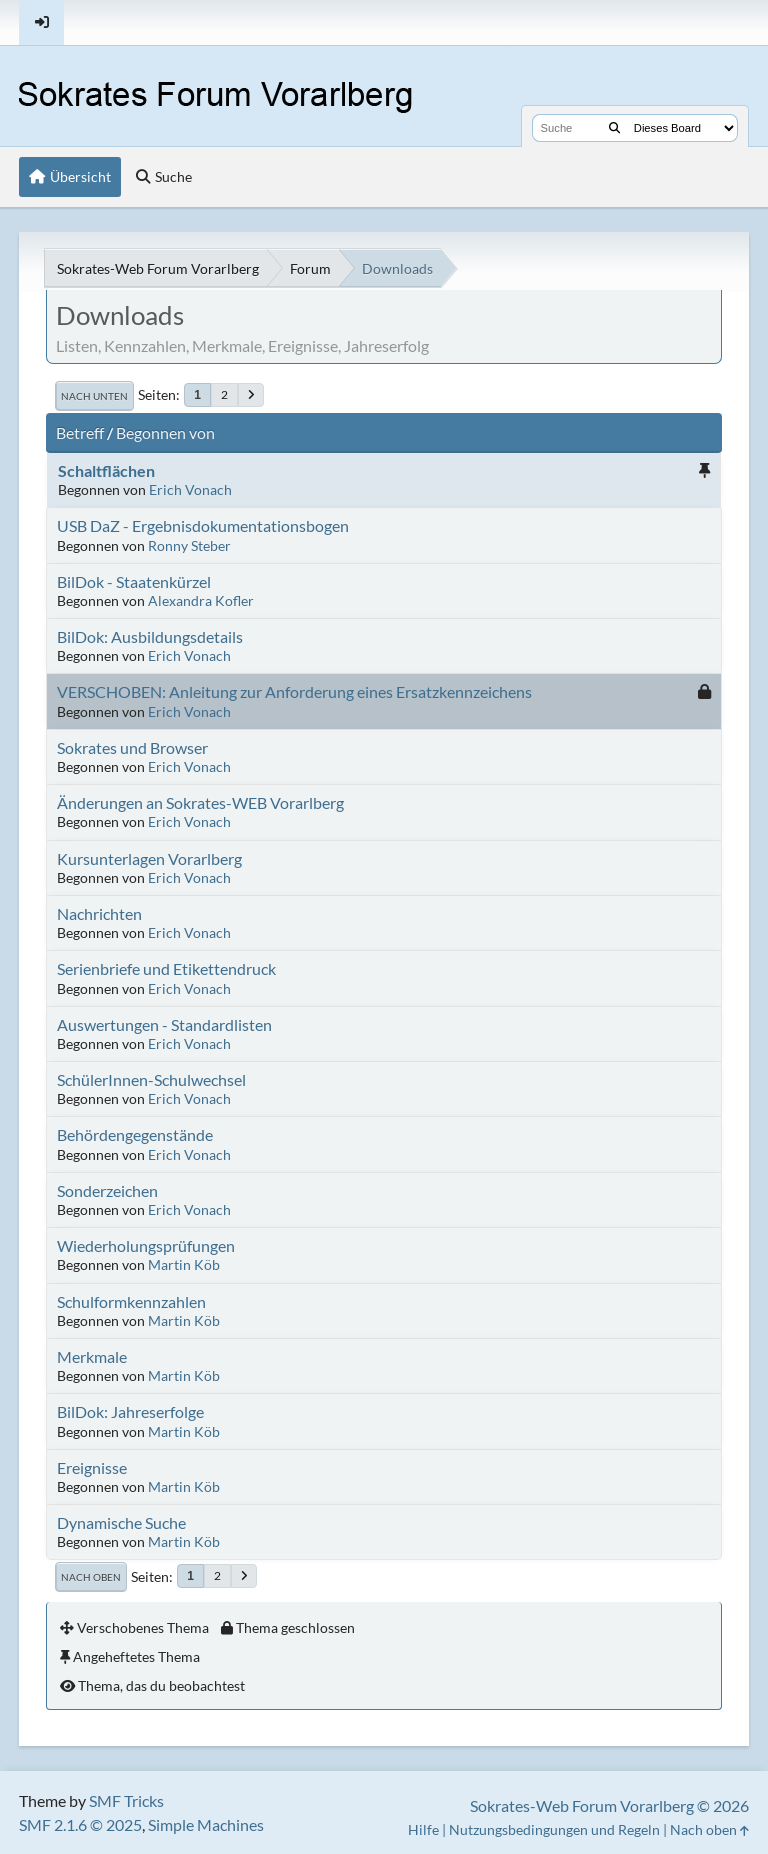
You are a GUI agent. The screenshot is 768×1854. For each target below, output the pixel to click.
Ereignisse (92, 1467)
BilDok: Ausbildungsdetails (150, 636)
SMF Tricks (126, 1800)
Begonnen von (165, 432)
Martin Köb (184, 1264)
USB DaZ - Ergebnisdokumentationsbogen (203, 525)
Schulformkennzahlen (131, 1301)
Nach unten (94, 396)
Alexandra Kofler (201, 600)
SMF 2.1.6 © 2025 (80, 1824)
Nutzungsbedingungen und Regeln (554, 1829)
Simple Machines (206, 1824)
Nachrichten (99, 913)
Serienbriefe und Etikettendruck (166, 968)
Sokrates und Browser (132, 747)
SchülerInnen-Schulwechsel (151, 1079)
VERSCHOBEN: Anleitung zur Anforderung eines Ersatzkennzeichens (294, 691)
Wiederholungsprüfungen (146, 1245)
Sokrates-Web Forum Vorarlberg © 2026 (609, 1805)
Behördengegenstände (135, 1134)
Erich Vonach (190, 489)
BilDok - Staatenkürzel (134, 581)
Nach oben (91, 1577)
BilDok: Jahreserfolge (130, 1411)
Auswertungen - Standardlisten (164, 1024)
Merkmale (92, 1356)
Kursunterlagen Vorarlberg (149, 858)
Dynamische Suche (121, 1522)
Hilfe (423, 1829)
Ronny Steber (189, 545)
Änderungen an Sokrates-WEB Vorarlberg (200, 802)
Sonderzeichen (107, 1190)
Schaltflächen (106, 470)
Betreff (80, 432)
